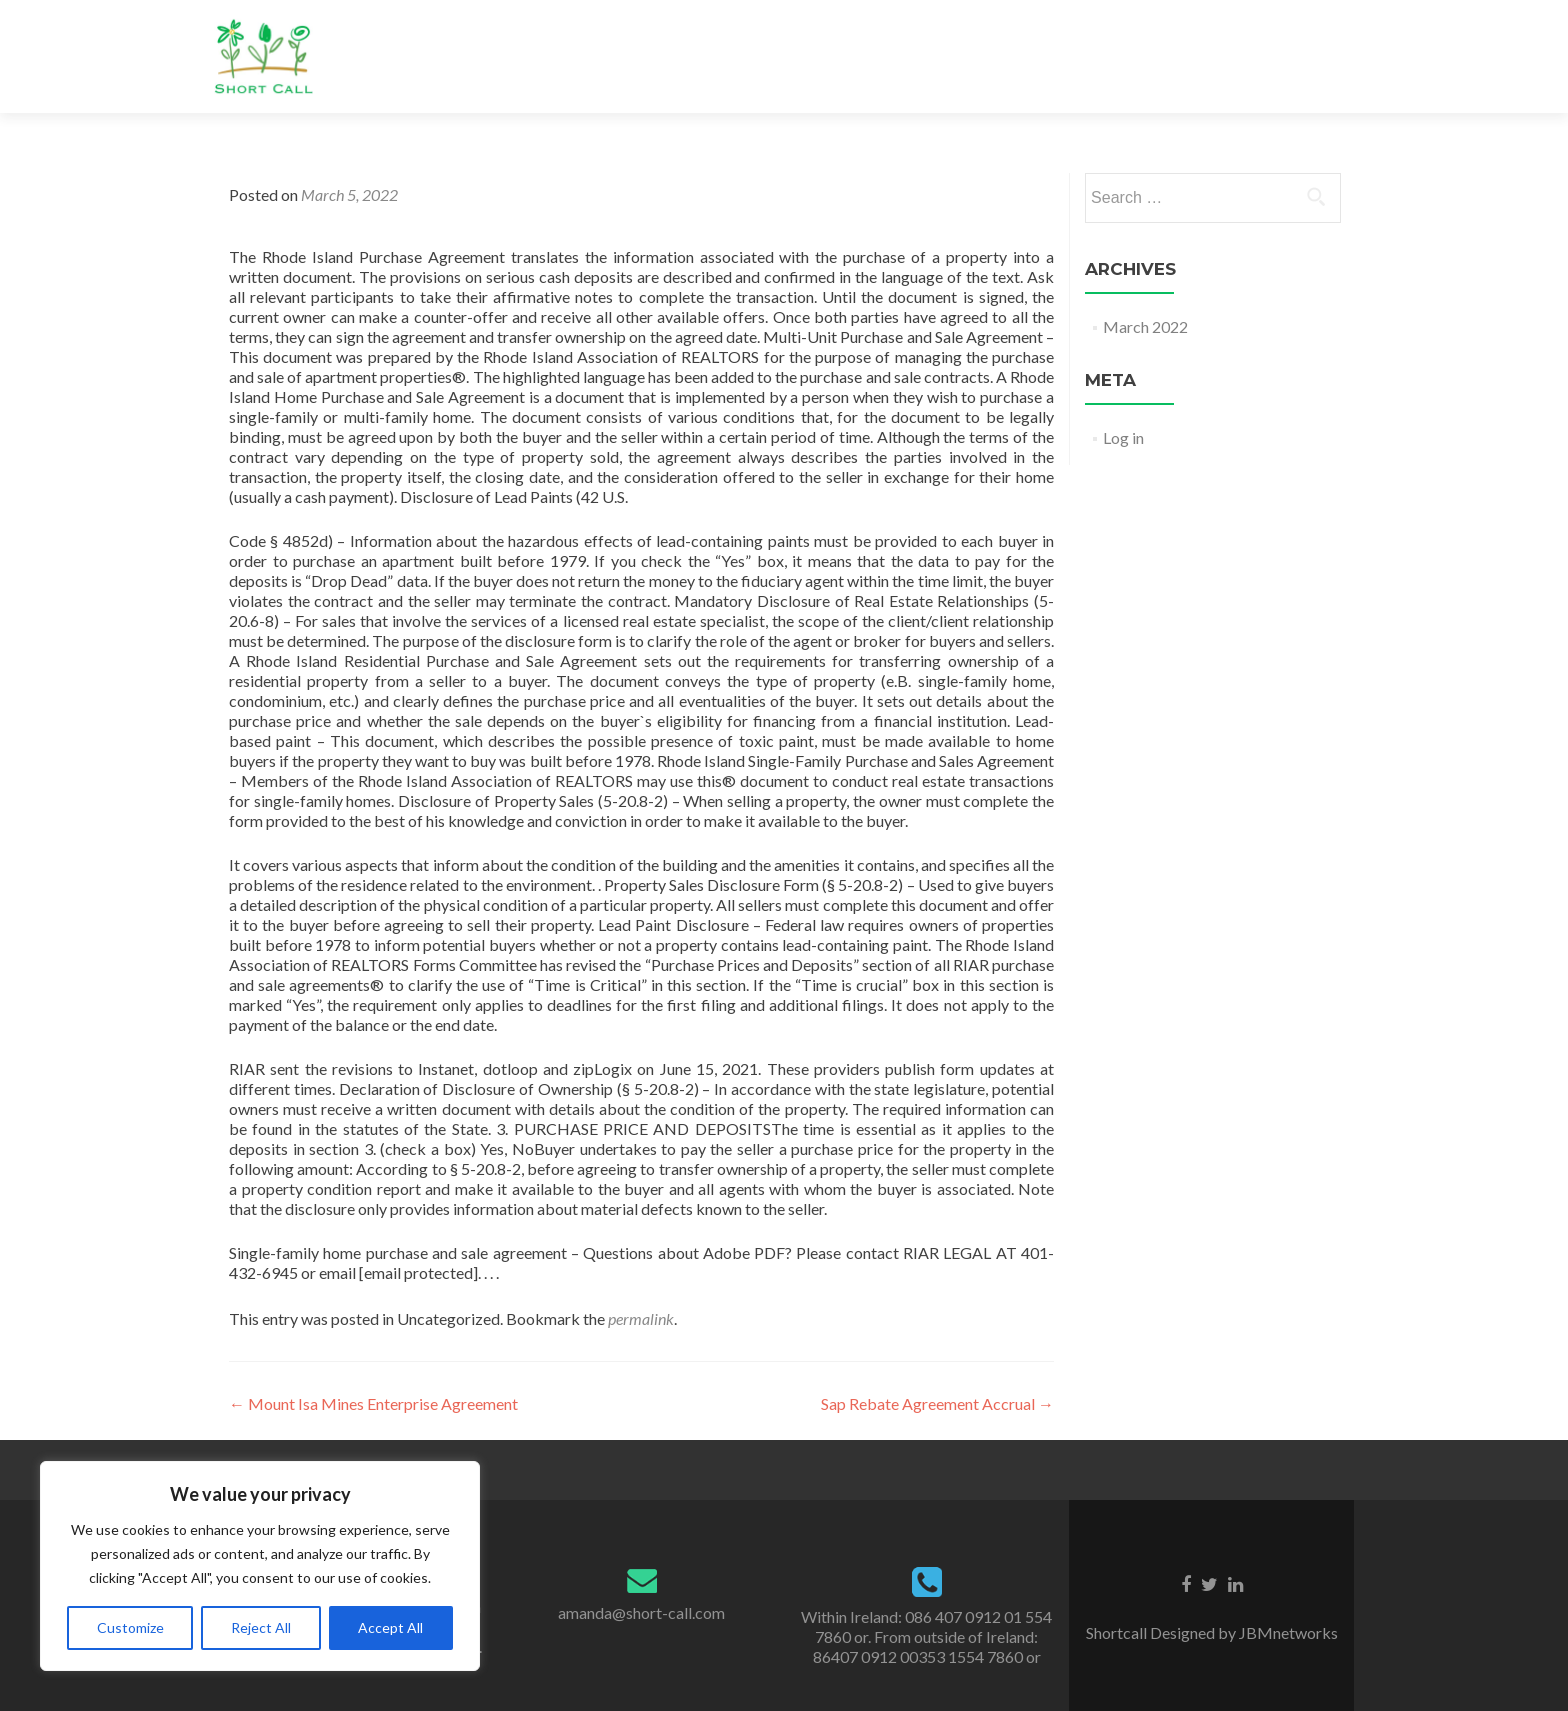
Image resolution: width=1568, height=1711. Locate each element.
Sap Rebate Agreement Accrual (937, 1403)
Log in (1123, 437)
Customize (130, 1627)
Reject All (261, 1627)
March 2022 (1145, 326)
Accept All (390, 1627)
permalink (641, 1318)
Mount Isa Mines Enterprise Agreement (373, 1403)
